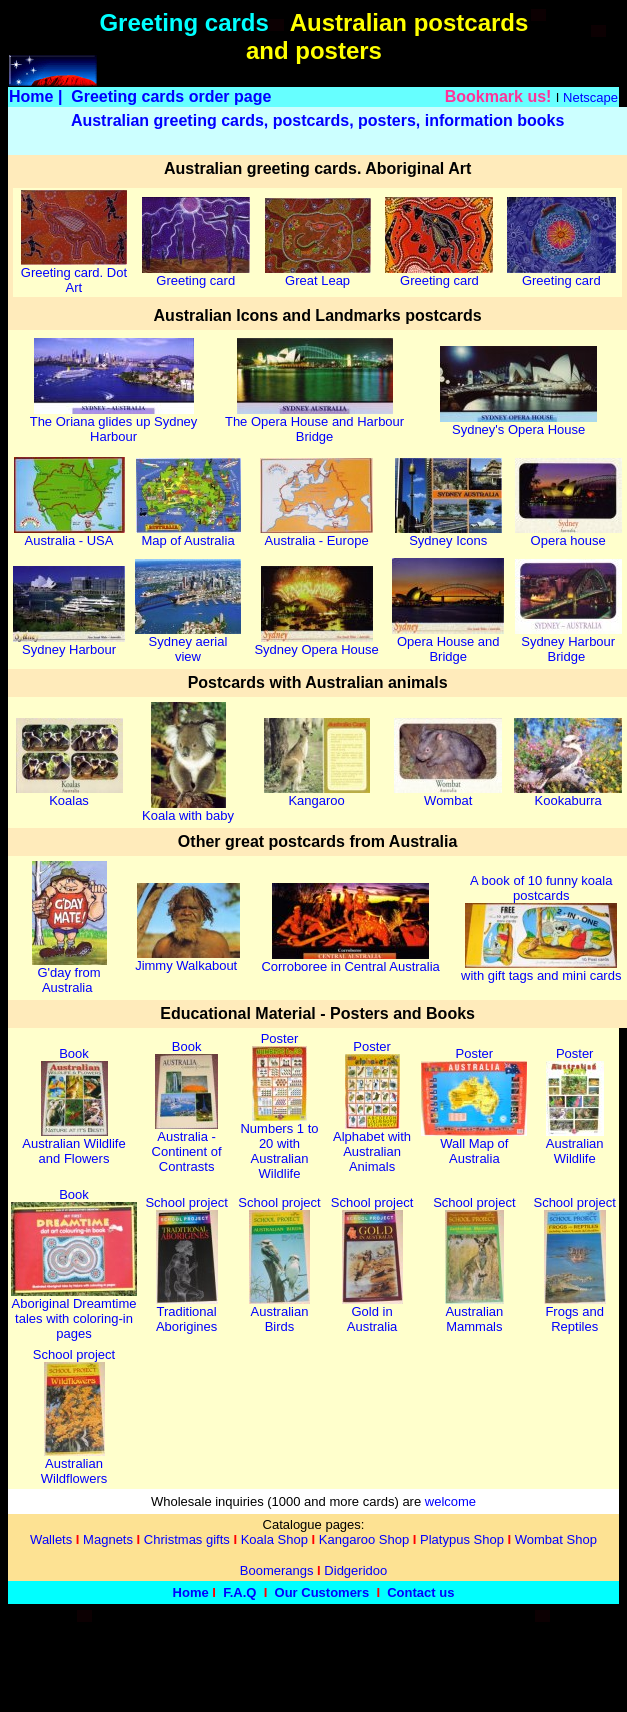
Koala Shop (274, 1539)
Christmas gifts (187, 1539)
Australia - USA (69, 534)
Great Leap (318, 274)
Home (31, 96)
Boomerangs (277, 1570)
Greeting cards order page (171, 96)
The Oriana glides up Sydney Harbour (114, 423)
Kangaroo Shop (364, 1539)
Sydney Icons (448, 534)
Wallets (51, 1539)
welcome (450, 1501)
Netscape (590, 97)
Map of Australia (188, 534)
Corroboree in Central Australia (350, 960)
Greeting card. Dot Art (74, 274)
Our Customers (322, 1592)
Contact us (420, 1592)
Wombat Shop (556, 1539)
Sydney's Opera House (518, 423)
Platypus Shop (462, 1539)
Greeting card (196, 274)
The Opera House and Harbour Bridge (314, 423)
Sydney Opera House (316, 643)
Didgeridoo (355, 1570)
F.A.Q (239, 1592)
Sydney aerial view (188, 643)
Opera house (568, 534)
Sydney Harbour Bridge (568, 643)
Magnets (108, 1539)
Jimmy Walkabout (188, 959)
